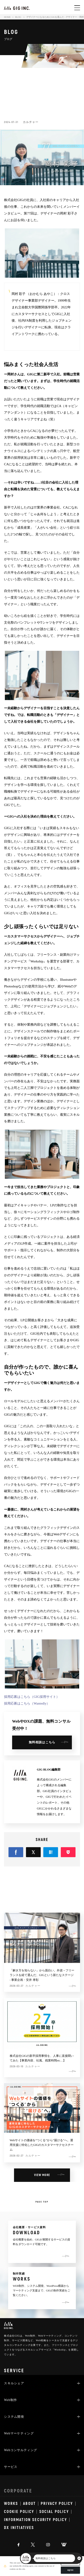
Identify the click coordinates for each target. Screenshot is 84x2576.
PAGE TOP (42, 2201)
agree (69, 2570)
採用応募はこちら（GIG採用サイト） (31, 1696)
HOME (7, 17)
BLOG (18, 17)
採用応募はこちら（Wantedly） (27, 1703)
